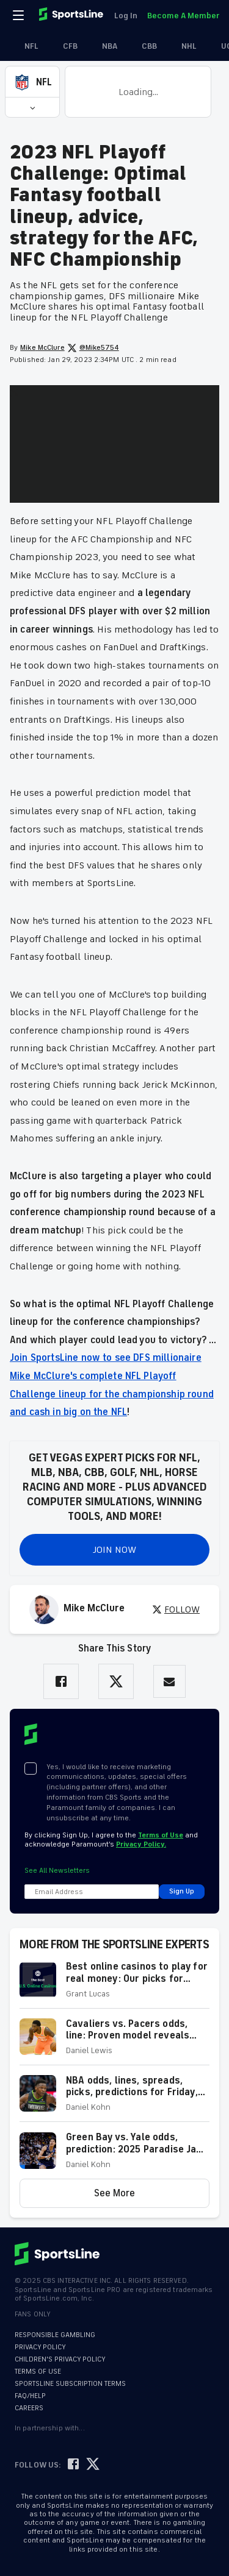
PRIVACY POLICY (40, 2347)
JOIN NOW (114, 1550)
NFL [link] (24, 46)
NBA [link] (102, 46)
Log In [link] (125, 15)
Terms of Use (160, 1835)
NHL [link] (182, 46)
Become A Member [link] (183, 15)
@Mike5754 (93, 348)
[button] (32, 82)
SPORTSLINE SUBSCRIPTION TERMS (70, 2383)
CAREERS (29, 2408)
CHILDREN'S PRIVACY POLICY (60, 2359)
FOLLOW (176, 1609)
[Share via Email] (169, 1682)
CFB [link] (63, 46)
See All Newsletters (57, 1870)
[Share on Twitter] (116, 1681)
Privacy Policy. (141, 1844)
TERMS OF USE (38, 2371)
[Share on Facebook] (61, 1681)
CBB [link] (142, 46)
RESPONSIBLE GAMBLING (55, 2335)
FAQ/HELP (30, 2395)
